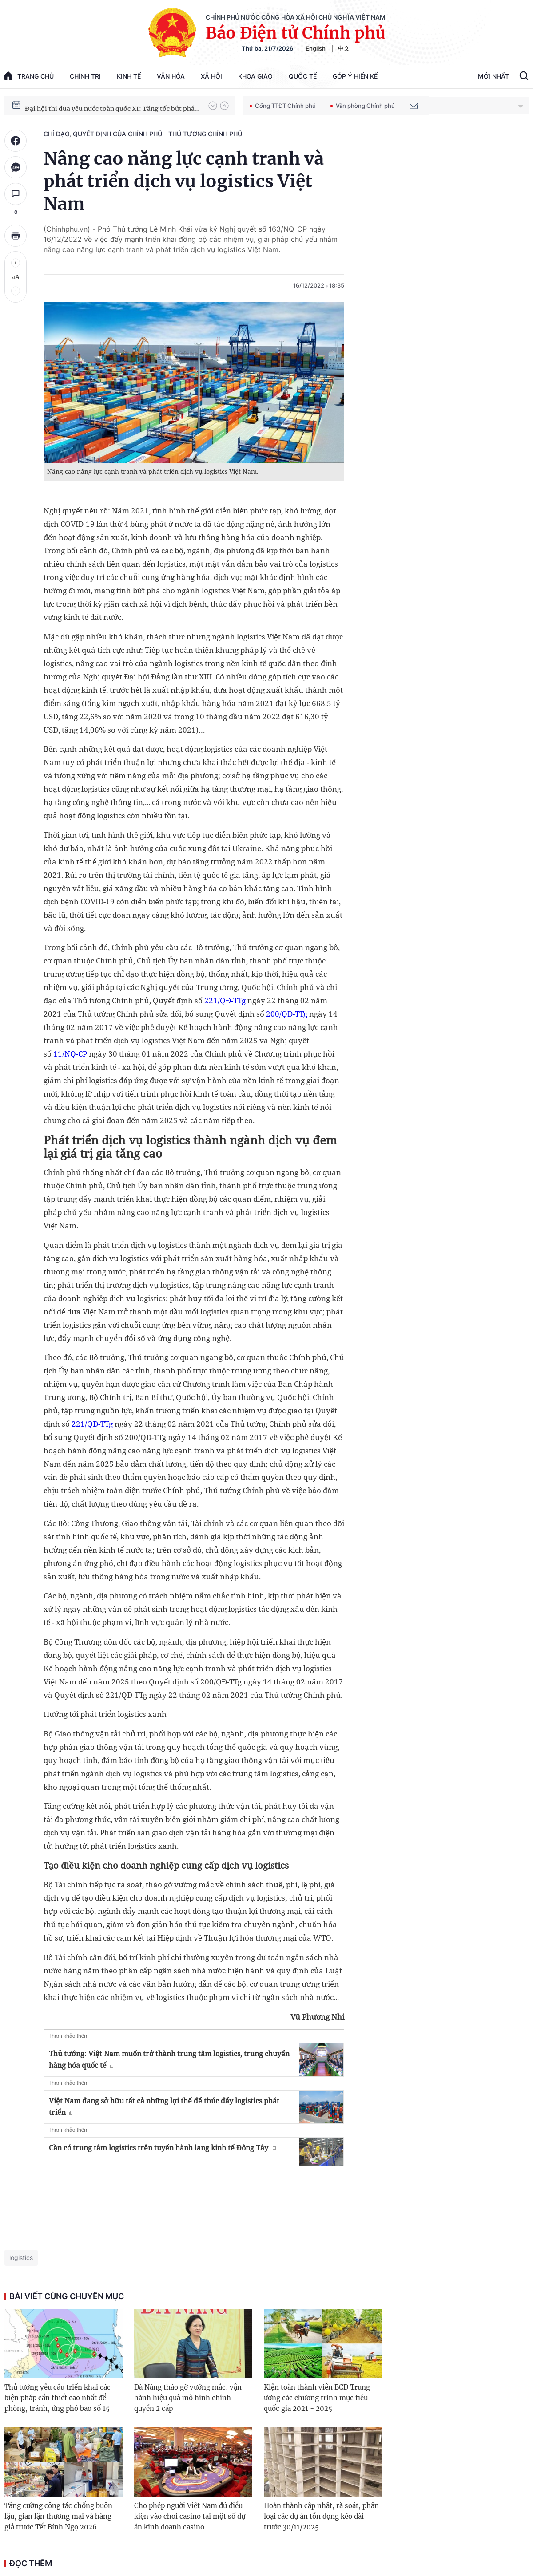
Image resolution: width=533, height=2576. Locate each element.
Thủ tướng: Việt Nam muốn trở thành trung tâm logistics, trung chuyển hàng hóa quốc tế (169, 2059)
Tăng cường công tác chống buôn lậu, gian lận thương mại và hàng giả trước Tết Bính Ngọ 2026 (58, 2516)
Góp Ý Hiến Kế (355, 76)
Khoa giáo (255, 76)
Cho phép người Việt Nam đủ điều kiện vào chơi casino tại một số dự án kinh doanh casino (189, 2516)
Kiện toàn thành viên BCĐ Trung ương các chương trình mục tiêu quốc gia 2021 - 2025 (317, 2398)
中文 (344, 48)
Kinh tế (129, 76)
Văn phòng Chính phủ (362, 105)
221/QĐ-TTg (225, 1000)
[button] (212, 105)
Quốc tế (303, 76)
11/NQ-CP (70, 1054)
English (316, 48)
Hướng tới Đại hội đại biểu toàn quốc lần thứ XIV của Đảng (112, 105)
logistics (21, 2257)
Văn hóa (171, 76)
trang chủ (29, 75)
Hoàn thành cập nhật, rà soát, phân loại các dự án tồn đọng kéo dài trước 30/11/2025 (321, 2516)
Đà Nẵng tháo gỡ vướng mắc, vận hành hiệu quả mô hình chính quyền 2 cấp (188, 2398)
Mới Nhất (493, 76)
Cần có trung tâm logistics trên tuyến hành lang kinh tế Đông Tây (162, 2148)
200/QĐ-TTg (286, 1014)
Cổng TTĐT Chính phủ (283, 105)
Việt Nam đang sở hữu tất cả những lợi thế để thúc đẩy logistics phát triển (164, 2106)
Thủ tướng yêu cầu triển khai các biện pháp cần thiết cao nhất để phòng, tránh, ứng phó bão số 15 (57, 2398)
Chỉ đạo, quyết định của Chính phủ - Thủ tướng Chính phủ (143, 134)
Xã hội (211, 76)
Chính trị (85, 76)
